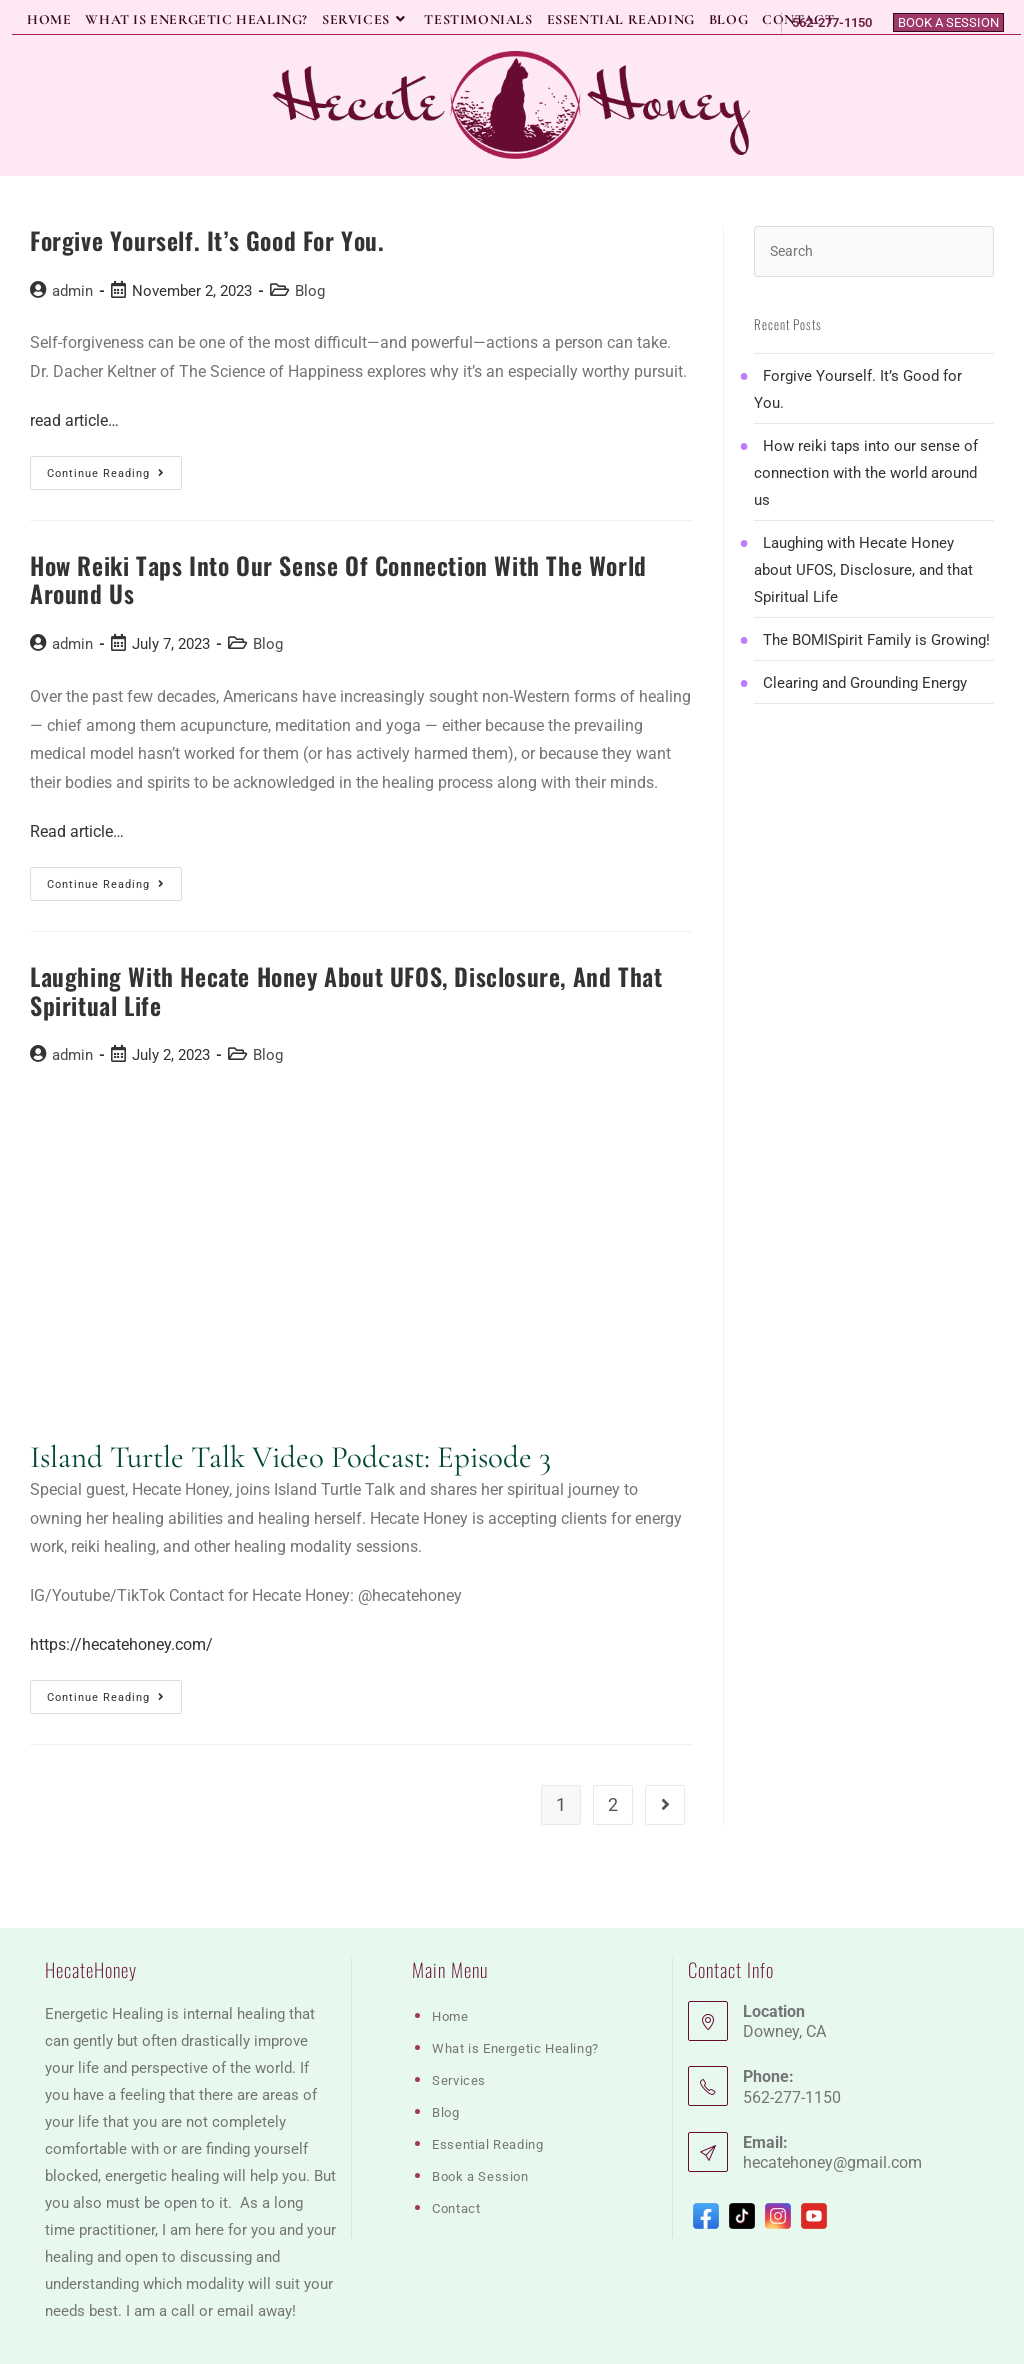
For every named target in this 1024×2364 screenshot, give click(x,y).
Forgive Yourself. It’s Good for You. (207, 240)
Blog (310, 291)
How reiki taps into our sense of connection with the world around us (338, 579)
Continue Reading (114, 477)
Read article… (77, 831)
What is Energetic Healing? (515, 1995)
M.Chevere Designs (296, 2343)
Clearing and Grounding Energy (865, 683)
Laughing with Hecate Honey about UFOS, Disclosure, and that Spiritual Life (346, 990)
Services (459, 2027)
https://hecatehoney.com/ (121, 1644)
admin (72, 291)
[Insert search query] (874, 251)
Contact (456, 2155)
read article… (74, 420)
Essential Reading (487, 2091)
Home (450, 1963)
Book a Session (948, 22)
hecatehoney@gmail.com (832, 2109)
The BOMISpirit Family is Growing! (876, 640)
